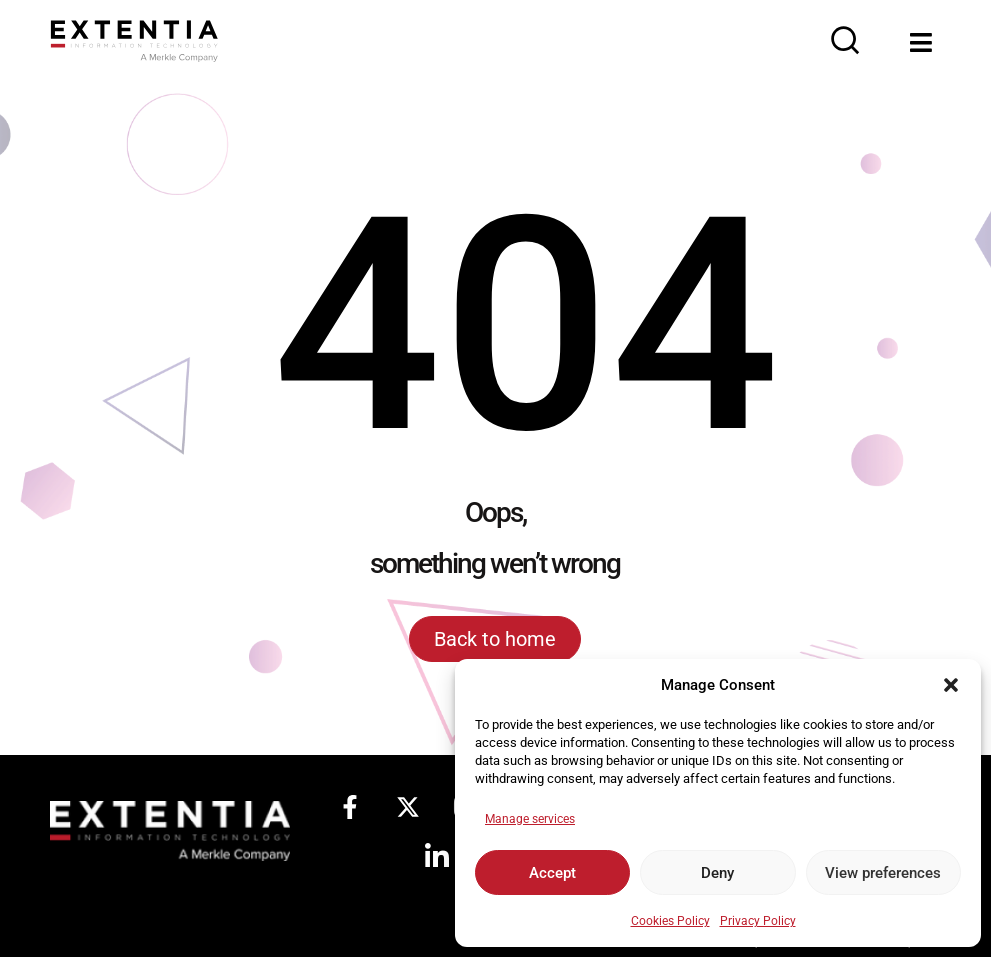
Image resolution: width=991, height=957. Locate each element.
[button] (951, 685)
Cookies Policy (670, 921)
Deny (717, 873)
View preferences (883, 873)
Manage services (530, 819)
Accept (552, 873)
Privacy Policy (758, 921)
